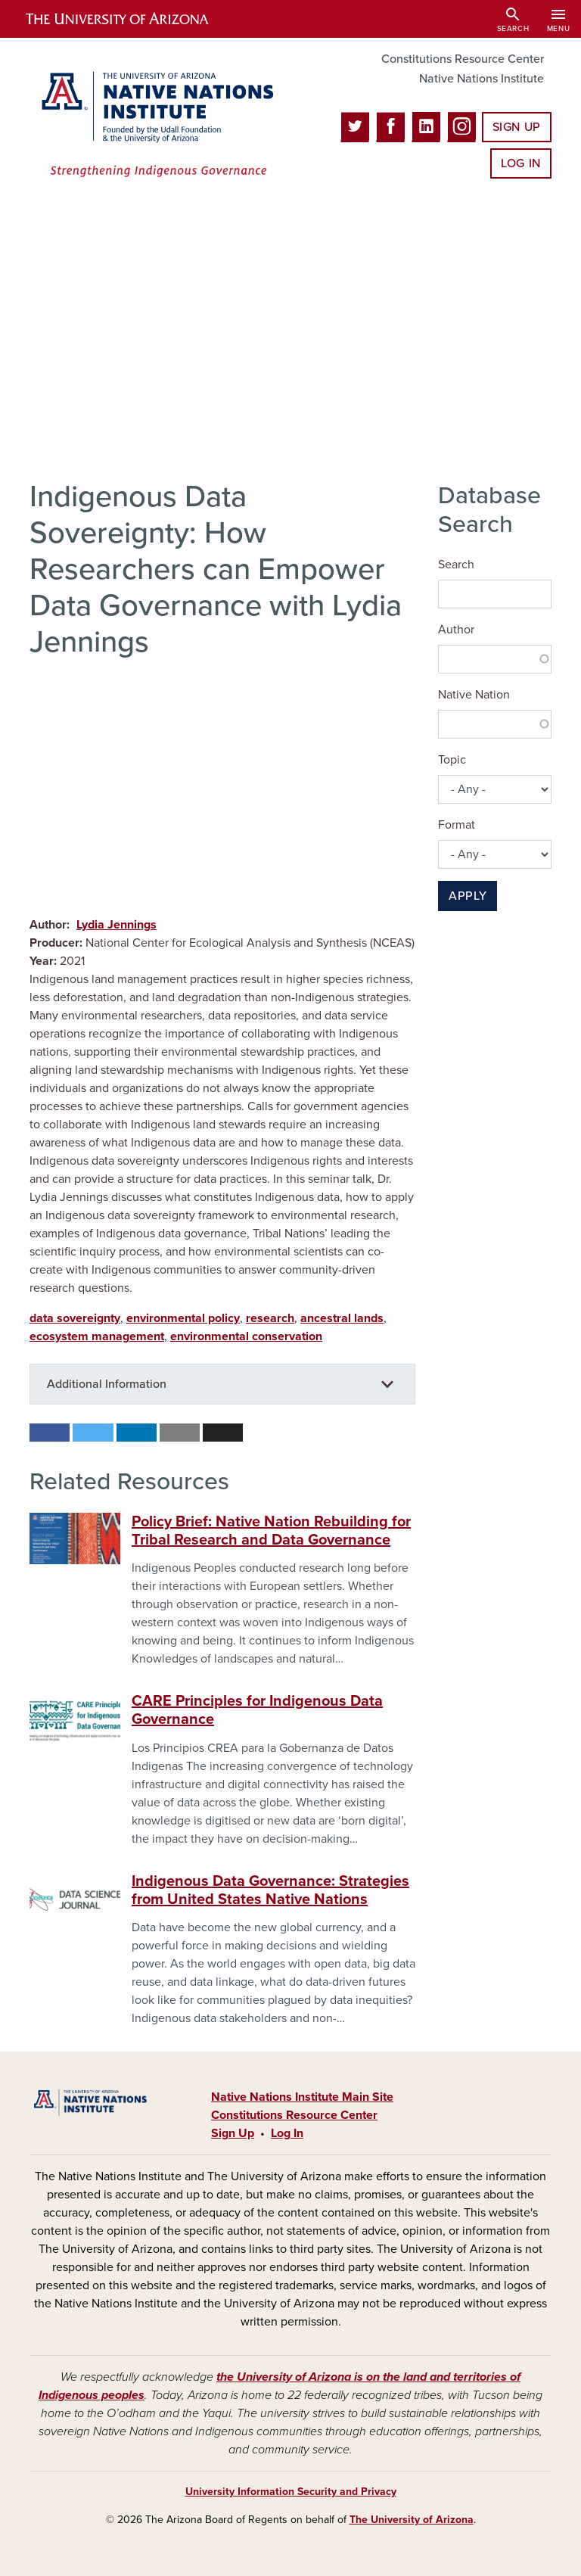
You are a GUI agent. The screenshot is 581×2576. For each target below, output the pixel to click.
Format (456, 824)
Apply (467, 896)
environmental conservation (246, 1336)
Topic (452, 759)
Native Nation (474, 694)
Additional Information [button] (106, 1384)
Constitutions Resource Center (462, 59)
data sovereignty (75, 1318)
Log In (521, 163)
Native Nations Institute (481, 78)
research (270, 1318)
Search (456, 564)
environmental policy (183, 1318)
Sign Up (516, 127)
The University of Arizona (412, 2519)
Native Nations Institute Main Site (302, 2097)
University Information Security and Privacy (290, 2491)
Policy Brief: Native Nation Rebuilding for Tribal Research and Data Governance (271, 1531)
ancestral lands (342, 1318)
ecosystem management (97, 1336)
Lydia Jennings (116, 924)
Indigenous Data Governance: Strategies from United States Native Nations (270, 1890)
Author (456, 629)
